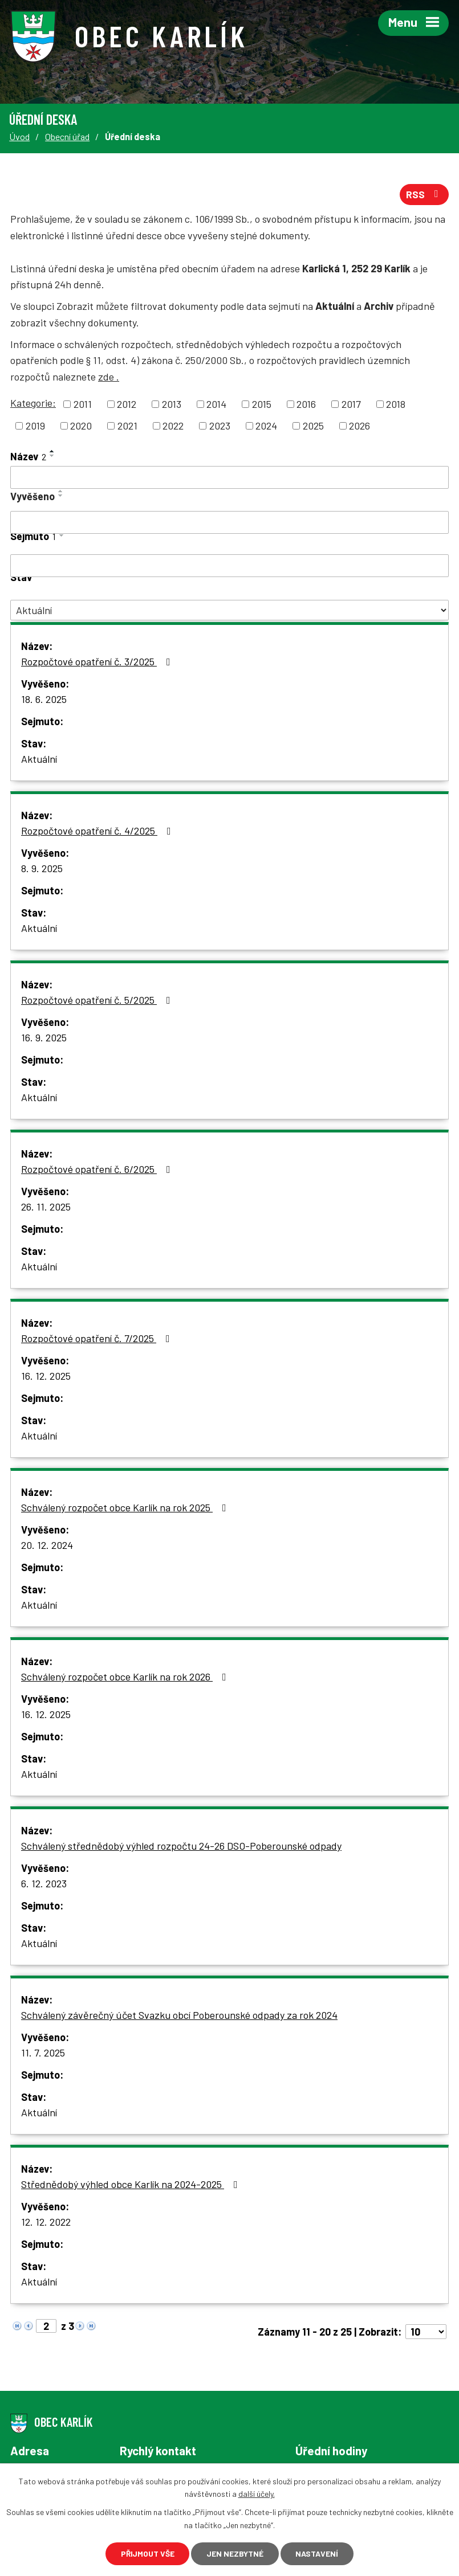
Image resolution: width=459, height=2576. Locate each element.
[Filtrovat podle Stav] (229, 610)
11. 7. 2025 (43, 2053)
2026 (359, 426)
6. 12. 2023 (44, 1884)
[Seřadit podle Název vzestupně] (52, 451)
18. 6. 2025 (44, 699)
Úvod (19, 136)
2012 (126, 404)
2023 (219, 426)
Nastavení (319, 2553)
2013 (171, 404)
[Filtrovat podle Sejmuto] (229, 566)
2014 (216, 404)
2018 (395, 404)
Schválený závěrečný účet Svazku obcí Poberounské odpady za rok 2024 (179, 2015)
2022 (173, 426)
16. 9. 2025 (44, 1038)
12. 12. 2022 (46, 2222)
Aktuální (39, 759)
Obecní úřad (67, 136)
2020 (81, 426)
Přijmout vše (146, 2553)
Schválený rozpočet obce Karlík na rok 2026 (126, 1677)
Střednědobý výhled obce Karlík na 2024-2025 (131, 2184)
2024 (266, 426)
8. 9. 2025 (42, 868)
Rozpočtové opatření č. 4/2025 (98, 831)
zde (108, 377)
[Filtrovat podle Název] (229, 478)
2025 (313, 426)
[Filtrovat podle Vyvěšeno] (229, 523)
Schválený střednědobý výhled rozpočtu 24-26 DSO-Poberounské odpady (181, 1846)
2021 (127, 426)
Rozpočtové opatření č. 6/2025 (98, 1169)
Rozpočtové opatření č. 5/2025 (98, 1000)
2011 (83, 404)
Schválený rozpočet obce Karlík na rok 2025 (126, 1508)
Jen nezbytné (235, 2553)
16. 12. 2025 (46, 1376)
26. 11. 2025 (46, 1207)
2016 (306, 404)
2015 (261, 404)
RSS (424, 195)
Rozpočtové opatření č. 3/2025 (98, 662)
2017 (351, 404)
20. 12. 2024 (47, 1545)
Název (28, 457)
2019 (35, 426)
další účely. (256, 2493)
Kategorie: (33, 403)
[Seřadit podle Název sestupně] (52, 456)
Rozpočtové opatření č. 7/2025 (97, 1338)
